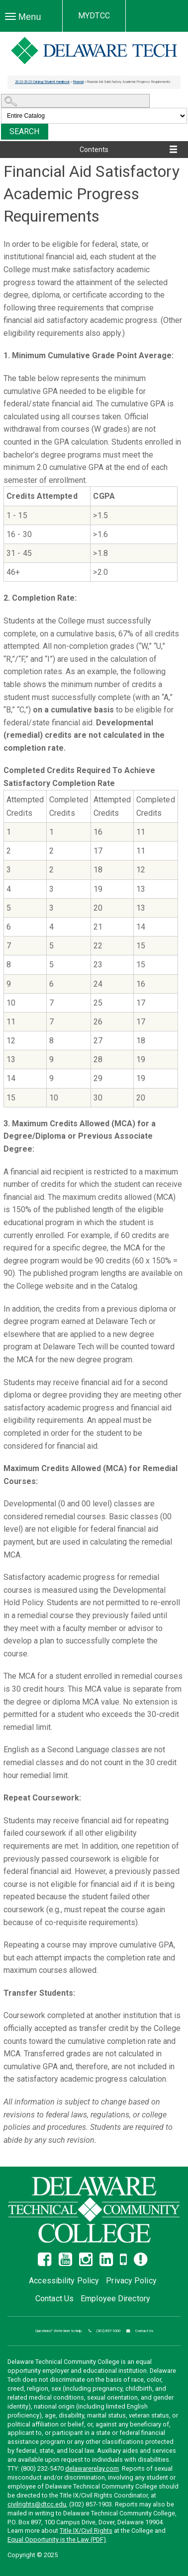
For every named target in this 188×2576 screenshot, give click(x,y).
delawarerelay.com (92, 2468)
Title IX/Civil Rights (86, 2530)
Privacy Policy (131, 2280)
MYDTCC (94, 15)
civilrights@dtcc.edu (36, 2504)
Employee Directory (115, 2298)
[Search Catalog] (75, 101)
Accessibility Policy (64, 2280)
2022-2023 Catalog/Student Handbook (42, 82)
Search (24, 131)
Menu (25, 19)
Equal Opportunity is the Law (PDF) (56, 2539)
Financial (78, 82)
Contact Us (54, 2298)
